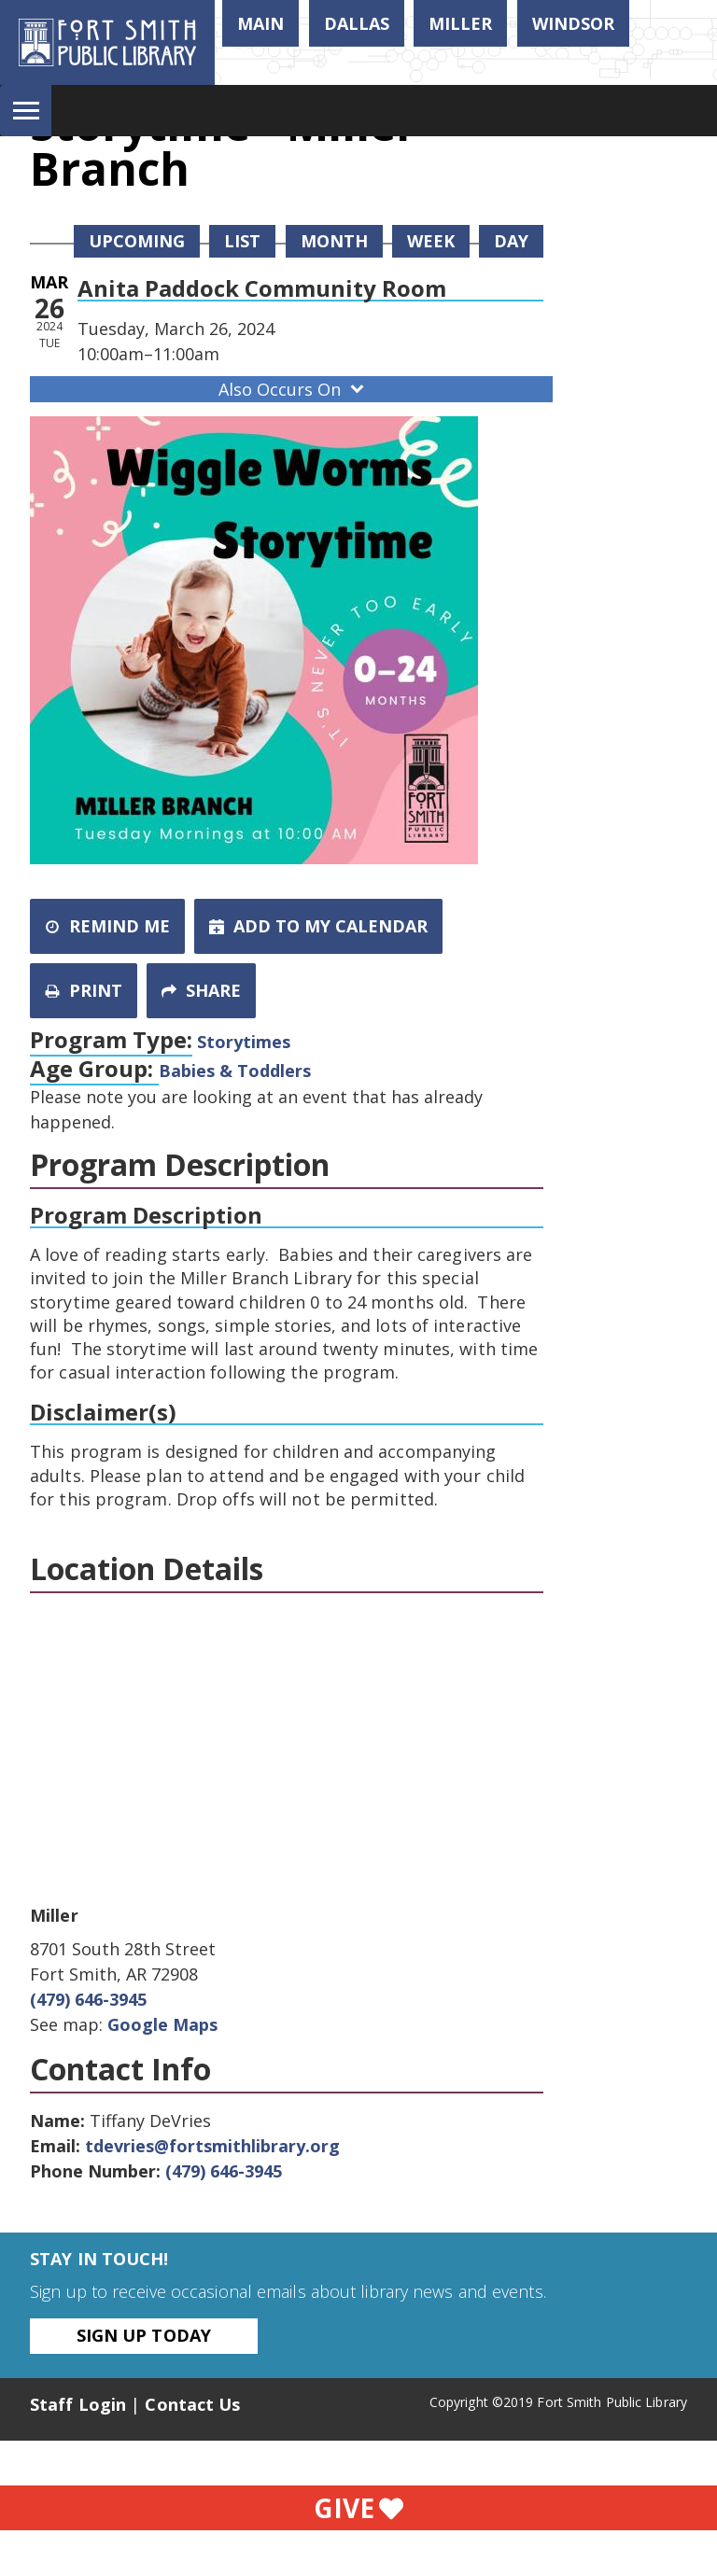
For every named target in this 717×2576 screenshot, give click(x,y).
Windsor (573, 23)
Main (260, 23)
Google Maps (162, 2024)
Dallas (356, 23)
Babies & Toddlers (235, 1070)
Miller (460, 23)
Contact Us (192, 2404)
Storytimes (243, 1041)
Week (431, 241)
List (242, 241)
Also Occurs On (293, 389)
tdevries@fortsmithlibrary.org (212, 2146)
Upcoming (137, 241)
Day (511, 241)
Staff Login (78, 2404)
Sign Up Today (144, 2335)
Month (334, 241)
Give (358, 2508)
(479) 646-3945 (88, 1999)
